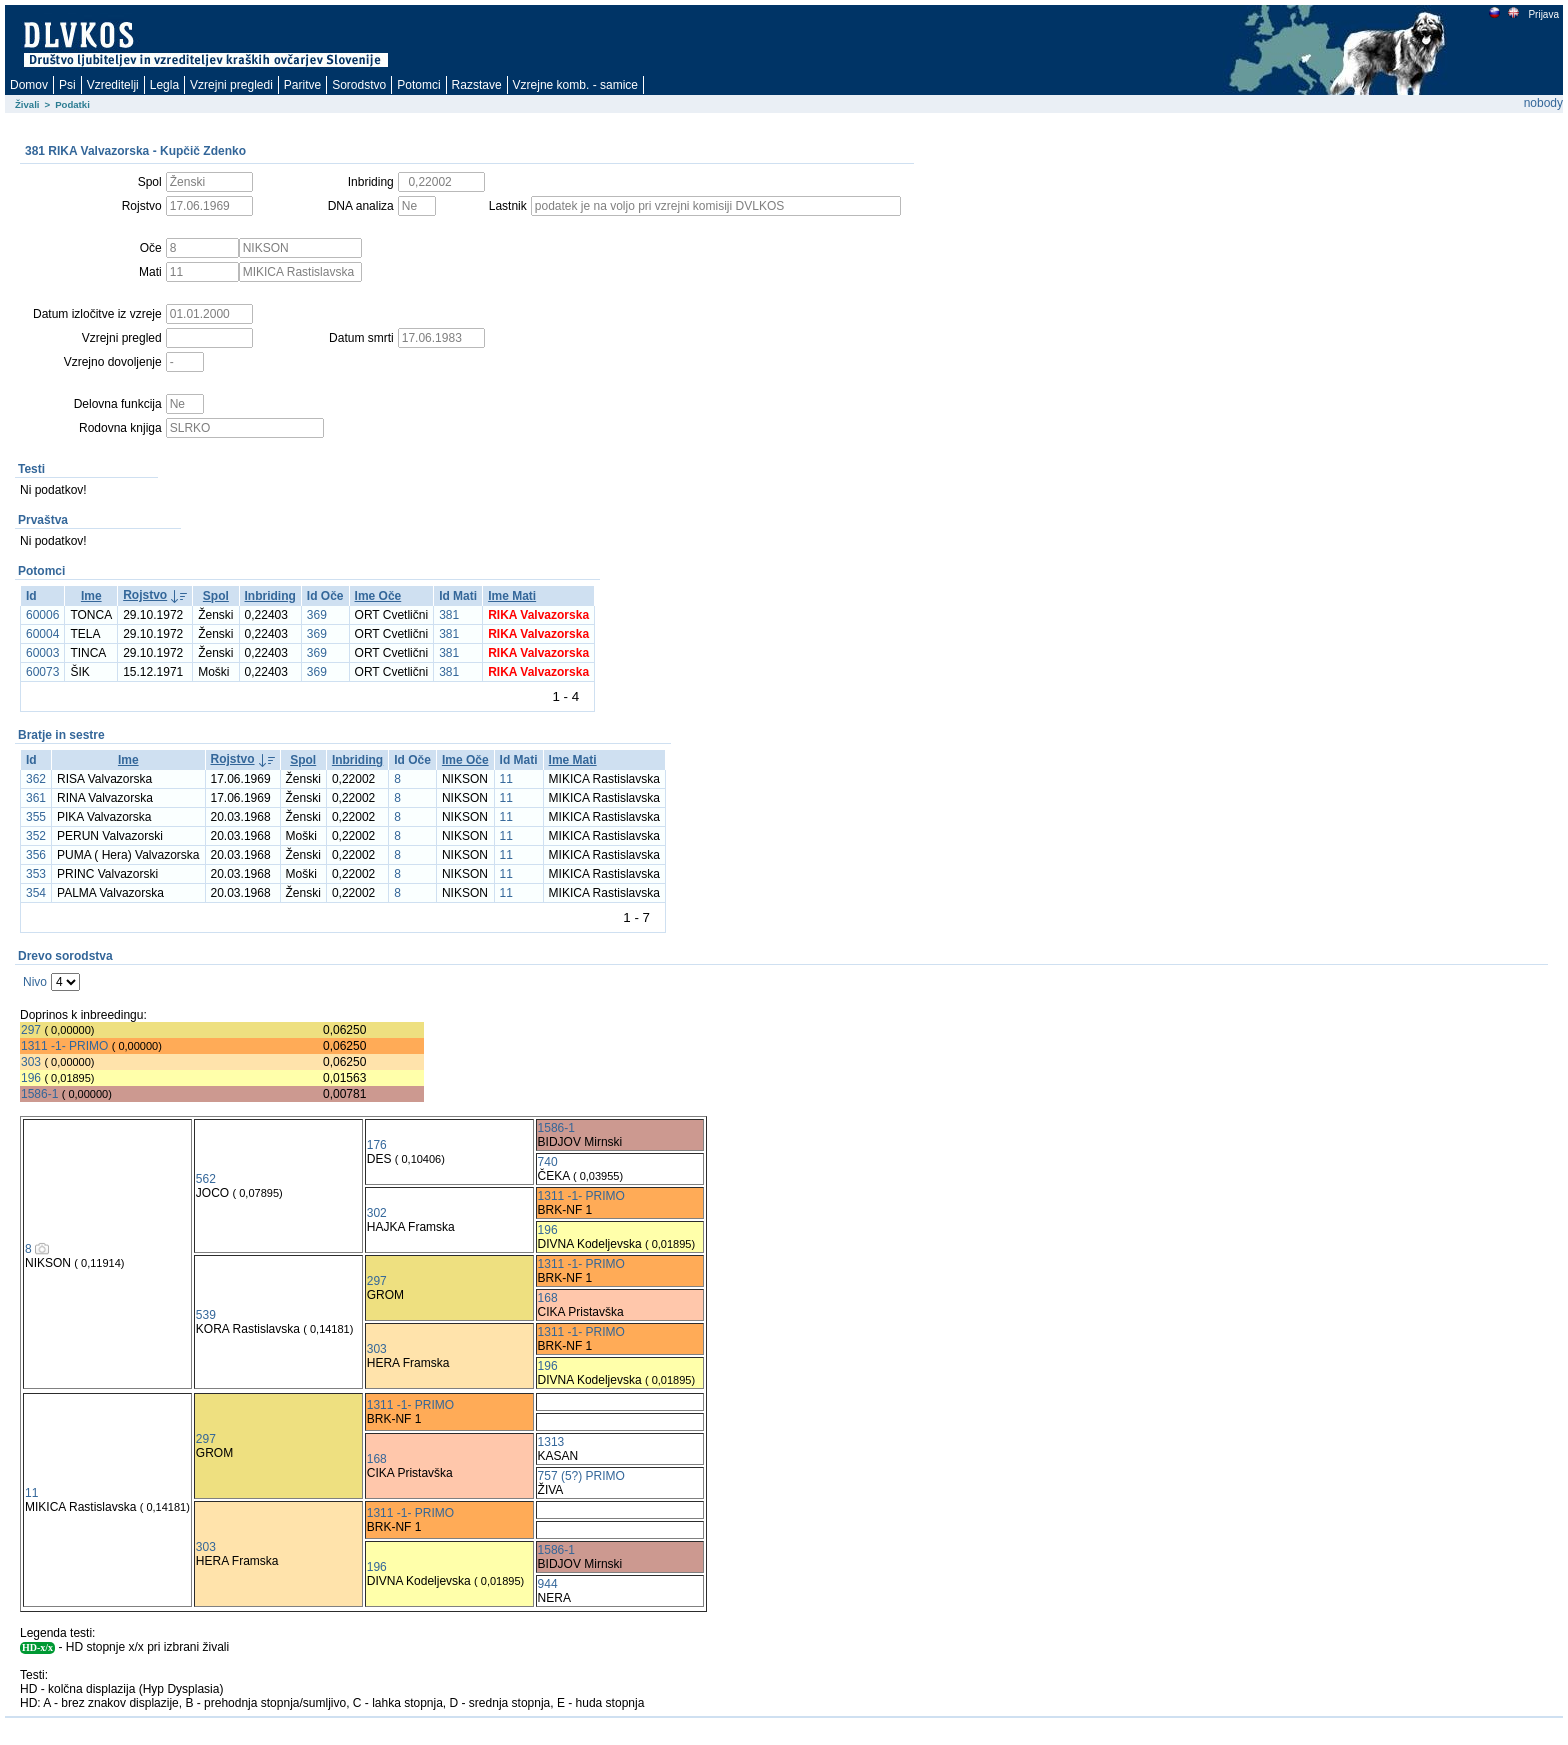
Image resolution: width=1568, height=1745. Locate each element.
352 (36, 836)
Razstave (477, 85)
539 (206, 1315)
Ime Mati (512, 596)
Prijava (1543, 14)
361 (36, 798)
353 (36, 874)
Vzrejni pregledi (231, 85)
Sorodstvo (359, 85)
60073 (42, 672)
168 (548, 1298)
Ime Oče (378, 596)
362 (36, 779)
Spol (216, 596)
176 (377, 1145)
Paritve (302, 85)
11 (506, 779)
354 (36, 893)
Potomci (418, 85)
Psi (67, 85)
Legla (164, 85)
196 (31, 1078)
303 (31, 1062)
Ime (91, 596)
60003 (42, 653)
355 (36, 817)
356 (36, 855)
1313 (551, 1442)
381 (449, 615)
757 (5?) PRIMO (581, 1476)
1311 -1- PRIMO (64, 1046)
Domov (29, 85)
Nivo (35, 982)
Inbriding (270, 596)
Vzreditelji (113, 85)
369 (317, 615)
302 (377, 1213)
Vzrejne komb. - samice (575, 85)
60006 (42, 615)
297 (31, 1030)
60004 (42, 634)
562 (206, 1179)
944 (548, 1584)
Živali (27, 104)
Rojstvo (145, 595)
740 (548, 1162)
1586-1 (39, 1094)
